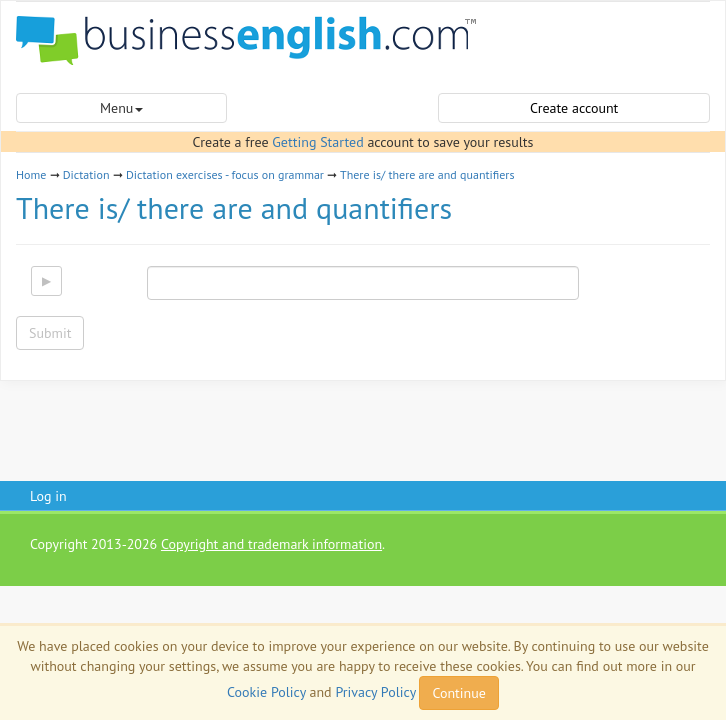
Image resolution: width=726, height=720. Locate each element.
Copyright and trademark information (271, 544)
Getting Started (317, 142)
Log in (48, 496)
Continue (458, 693)
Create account (574, 108)
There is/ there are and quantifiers (427, 174)
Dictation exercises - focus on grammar (225, 174)
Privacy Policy (375, 692)
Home (31, 174)
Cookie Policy (266, 692)
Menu (121, 108)
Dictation (86, 174)
